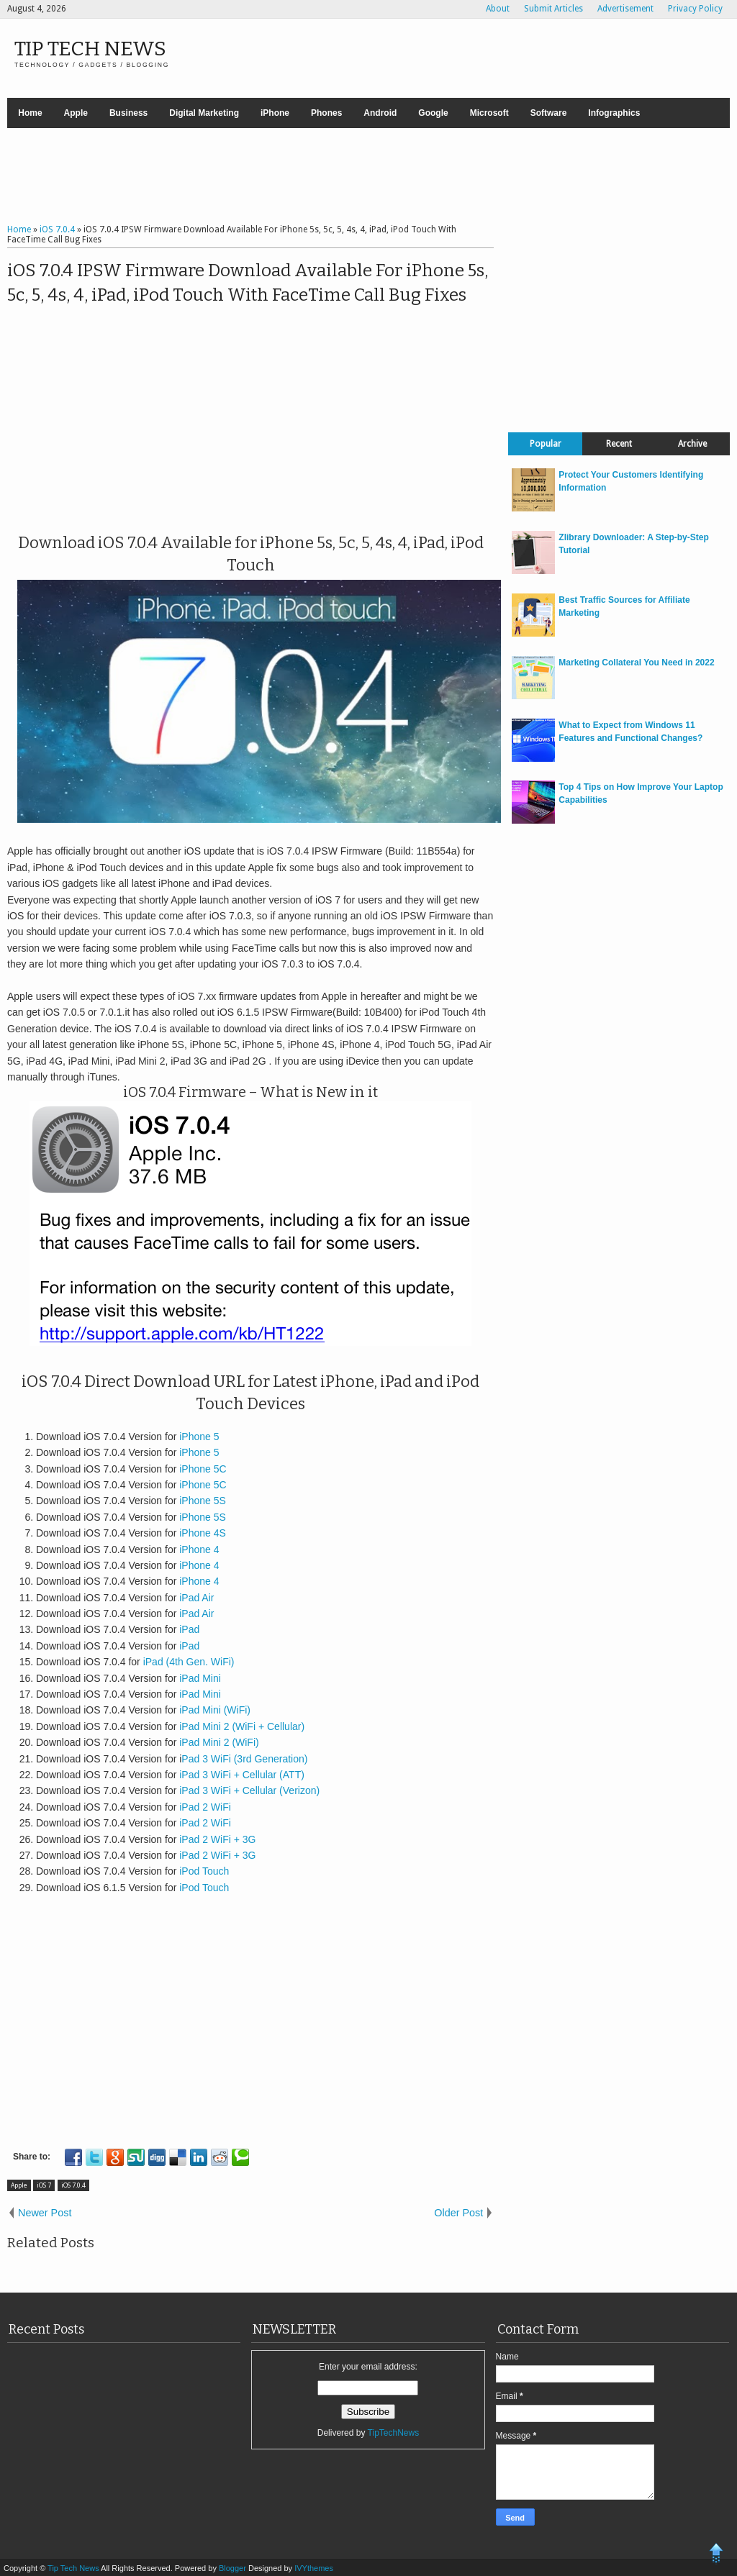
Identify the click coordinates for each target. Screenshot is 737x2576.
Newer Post (44, 2212)
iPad (189, 1629)
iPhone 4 (199, 1549)
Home (30, 113)
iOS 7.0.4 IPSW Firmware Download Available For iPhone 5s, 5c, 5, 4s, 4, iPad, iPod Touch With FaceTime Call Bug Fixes (247, 282)
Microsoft (489, 113)
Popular (545, 444)
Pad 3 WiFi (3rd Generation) (244, 1759)
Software (548, 113)
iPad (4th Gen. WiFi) (189, 1661)
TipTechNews (394, 2433)
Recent (619, 444)
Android (380, 113)
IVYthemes (313, 2568)
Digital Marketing (204, 113)
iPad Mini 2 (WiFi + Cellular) (241, 1726)
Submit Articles (553, 9)
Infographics (614, 113)
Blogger (233, 2568)
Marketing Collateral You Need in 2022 (636, 662)
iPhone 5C (202, 1469)
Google (433, 113)
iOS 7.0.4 (73, 2185)
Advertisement (625, 9)
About (498, 9)
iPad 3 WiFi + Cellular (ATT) (241, 1774)
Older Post (458, 2212)
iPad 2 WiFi (205, 1807)
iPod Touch (204, 1871)
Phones (326, 113)
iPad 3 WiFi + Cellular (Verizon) (249, 1790)
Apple (76, 113)
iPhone (275, 113)
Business (128, 113)
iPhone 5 (199, 1436)
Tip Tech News (90, 48)
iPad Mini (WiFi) (213, 1710)
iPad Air (196, 1597)
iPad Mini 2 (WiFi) (218, 1742)
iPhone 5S (202, 1500)
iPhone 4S (202, 1533)
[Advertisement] (368, 177)
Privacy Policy (695, 9)
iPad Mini (198, 1678)
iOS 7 (44, 2185)
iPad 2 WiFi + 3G (217, 1839)
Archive (692, 444)
